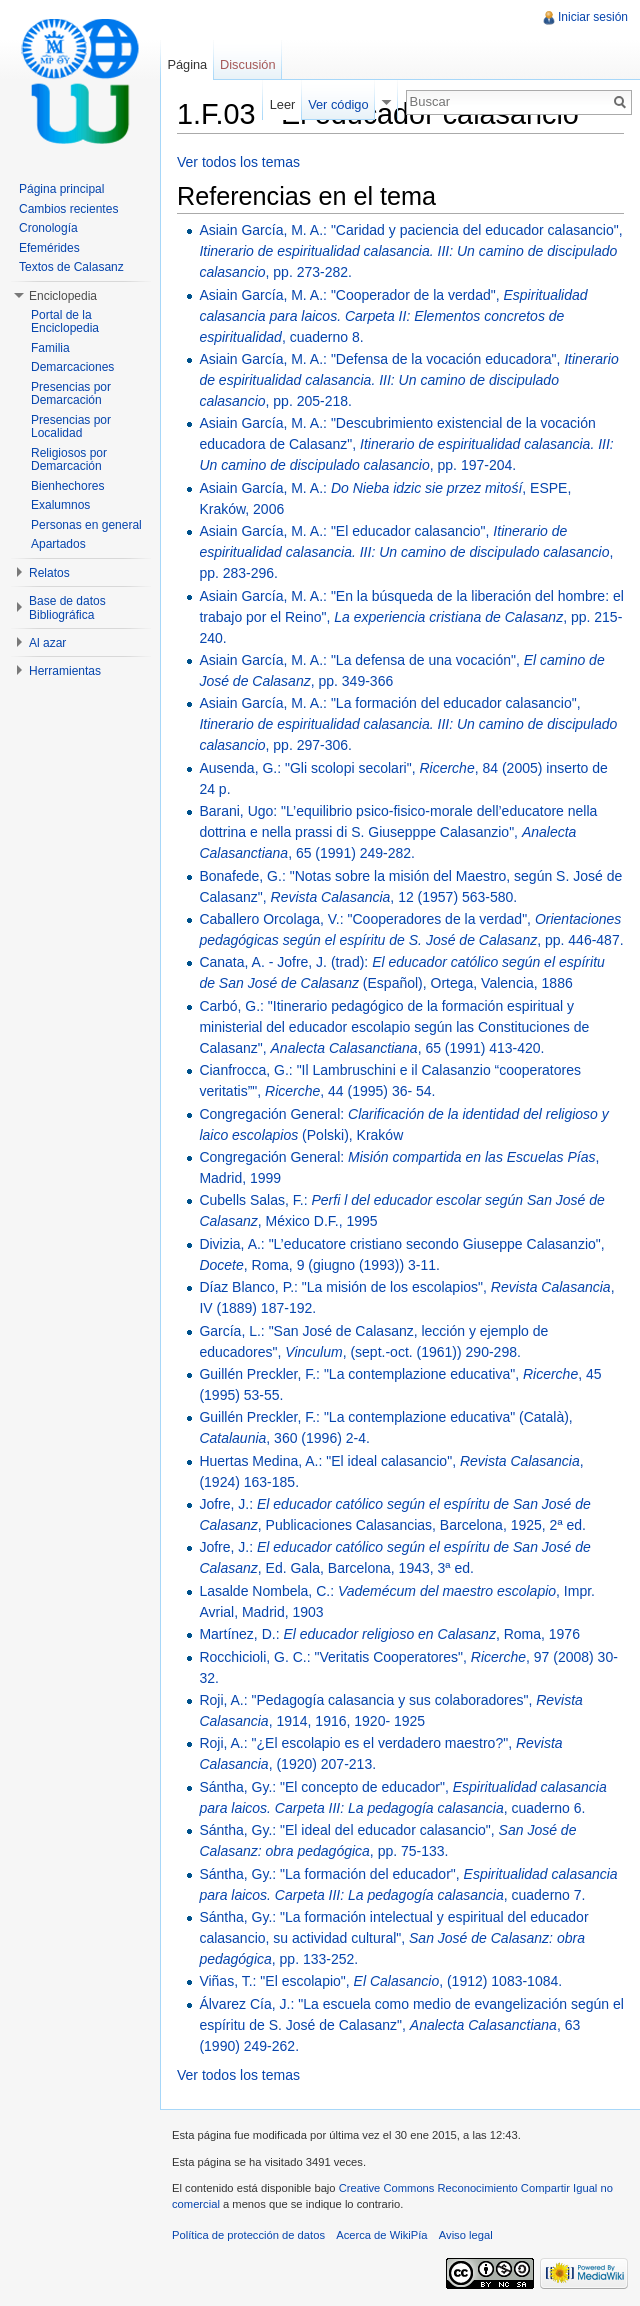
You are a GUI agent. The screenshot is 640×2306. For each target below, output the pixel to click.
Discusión (247, 64)
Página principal (61, 189)
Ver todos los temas (238, 162)
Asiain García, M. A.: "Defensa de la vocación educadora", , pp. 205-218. (408, 380)
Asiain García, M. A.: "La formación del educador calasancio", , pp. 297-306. (408, 724)
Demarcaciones (72, 367)
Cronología (48, 228)
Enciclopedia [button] (63, 296)
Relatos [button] (49, 573)
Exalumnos (60, 505)
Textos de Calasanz (71, 267)
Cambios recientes (68, 209)
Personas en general (86, 525)
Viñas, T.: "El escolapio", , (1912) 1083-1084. (380, 1981)
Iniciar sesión (593, 17)
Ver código (338, 104)
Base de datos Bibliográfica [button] (67, 608)
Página (187, 64)
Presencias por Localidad (71, 427)
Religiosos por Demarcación (69, 460)
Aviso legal (466, 2235)
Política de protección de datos (248, 2235)
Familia (50, 348)
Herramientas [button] (65, 671)
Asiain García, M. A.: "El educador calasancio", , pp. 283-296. (406, 552)
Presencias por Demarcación (71, 394)
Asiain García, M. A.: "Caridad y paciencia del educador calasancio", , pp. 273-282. (410, 251)
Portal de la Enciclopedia (65, 322)
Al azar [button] (47, 643)
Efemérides (49, 248)
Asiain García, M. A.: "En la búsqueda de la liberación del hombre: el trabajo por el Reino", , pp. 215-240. (411, 617)
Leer (283, 104)
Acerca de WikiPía (381, 2235)
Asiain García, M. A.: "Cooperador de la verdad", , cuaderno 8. (393, 316)
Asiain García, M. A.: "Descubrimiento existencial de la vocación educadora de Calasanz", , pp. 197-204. (406, 444)
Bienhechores (67, 486)
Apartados (58, 544)
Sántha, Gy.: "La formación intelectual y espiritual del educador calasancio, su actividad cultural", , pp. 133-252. (393, 1938)
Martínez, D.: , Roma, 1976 (389, 1634)
